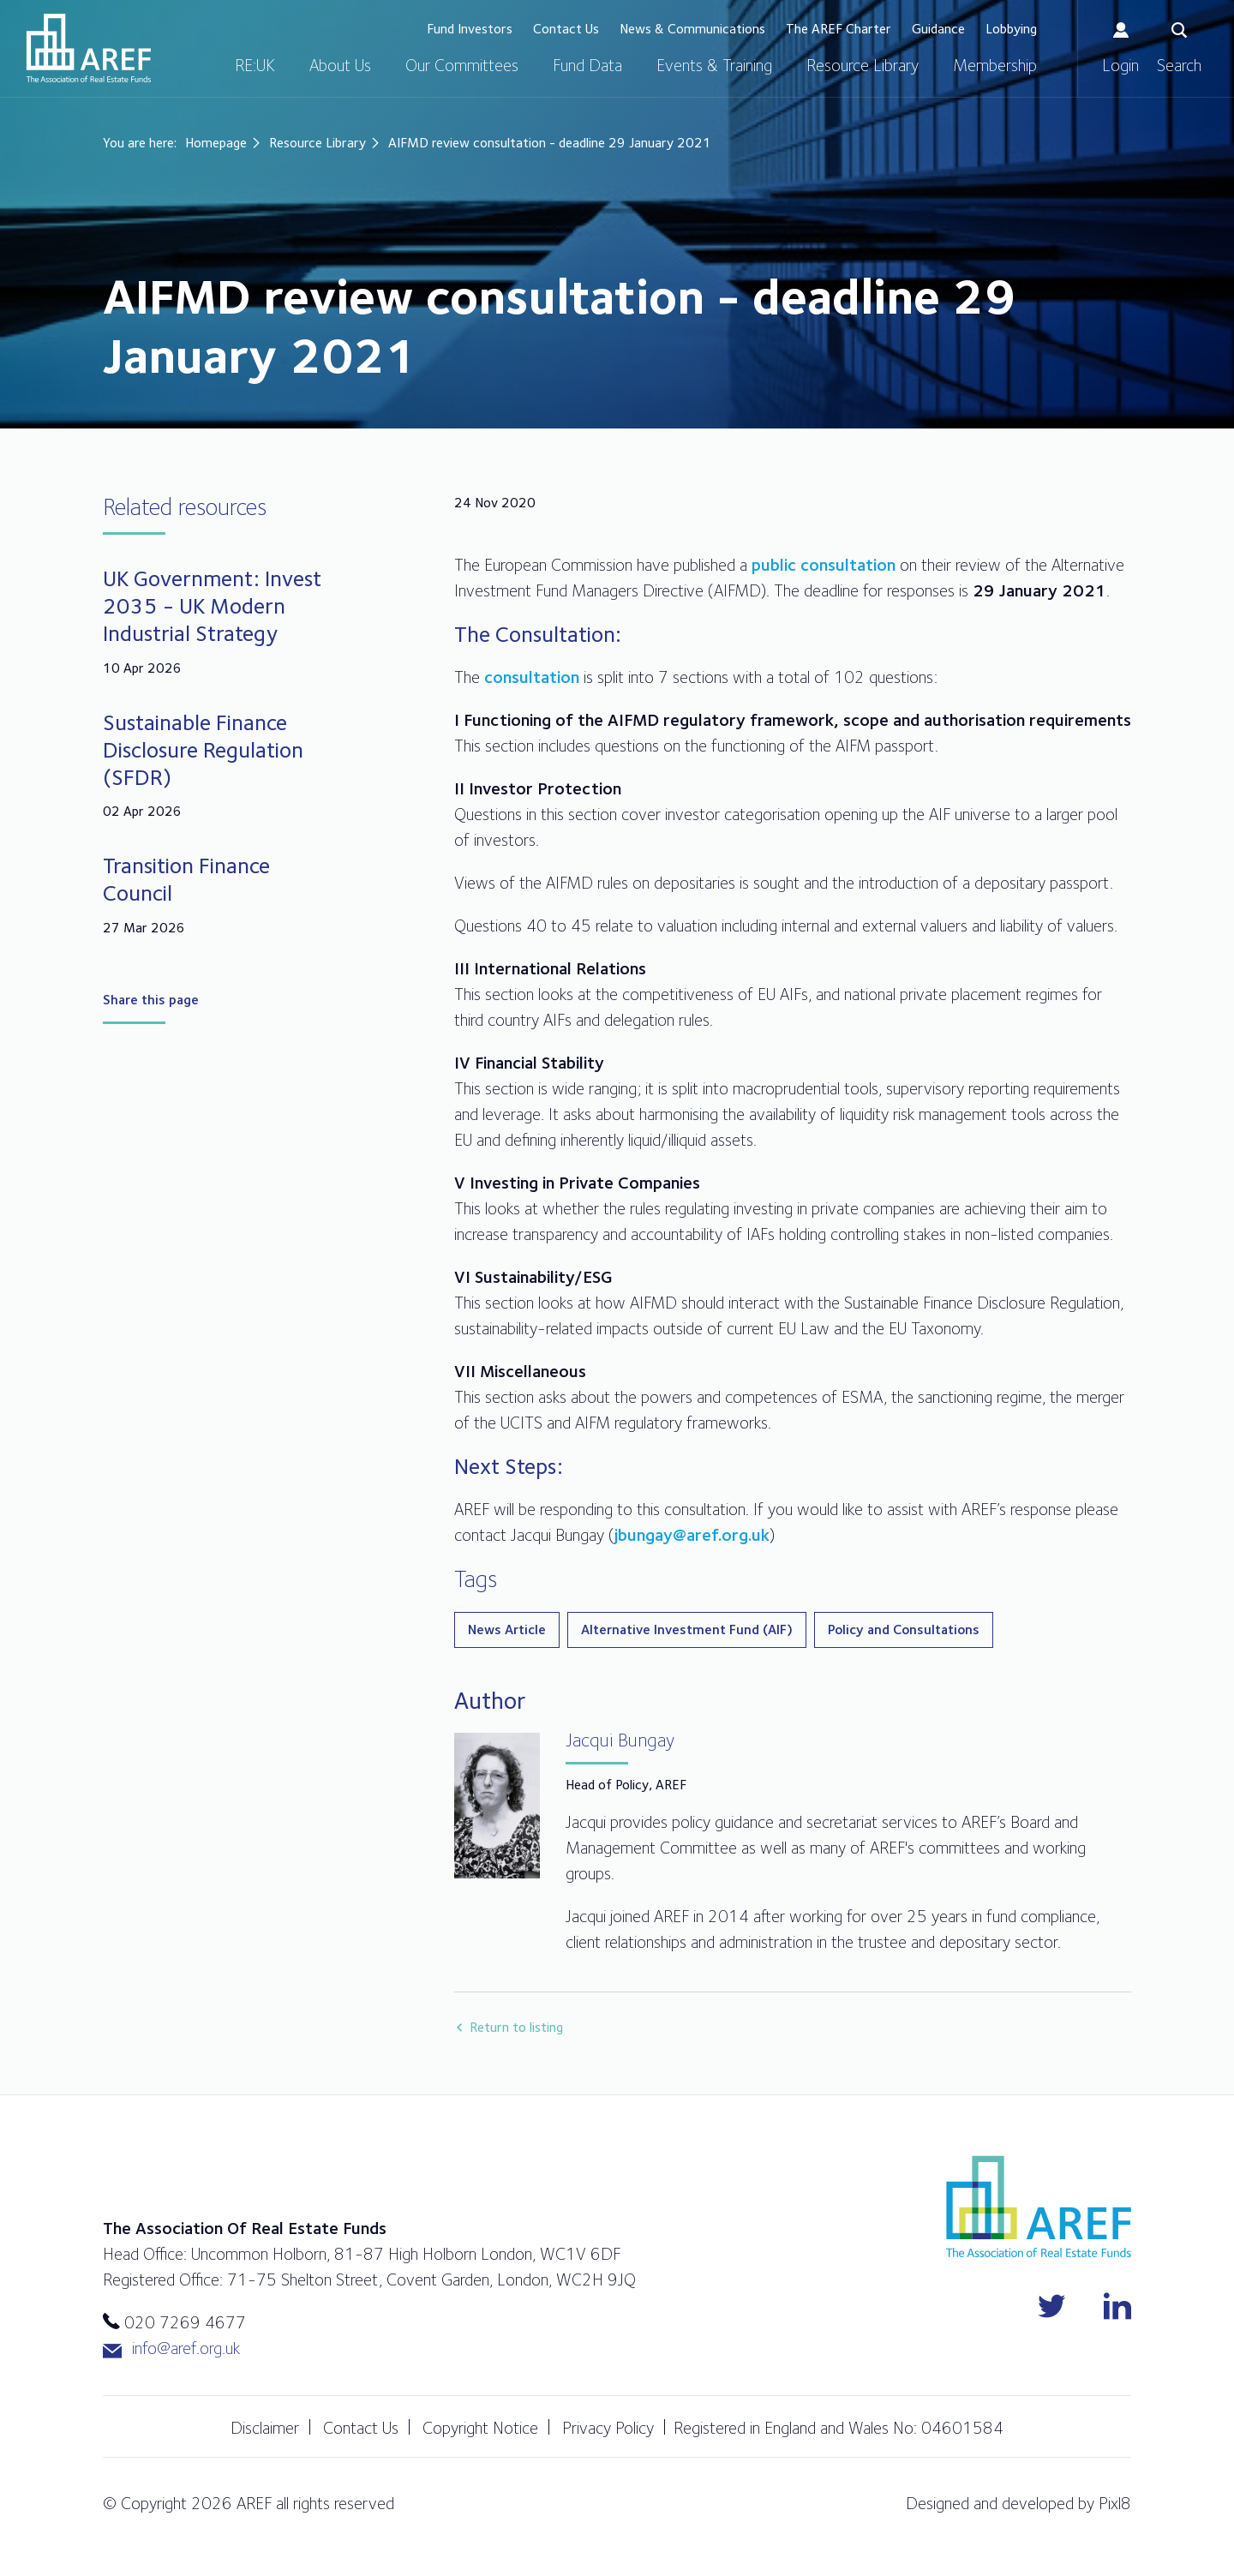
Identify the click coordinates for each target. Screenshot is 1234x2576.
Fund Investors (469, 29)
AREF (89, 48)
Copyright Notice (480, 2427)
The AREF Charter (838, 29)
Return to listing (516, 2027)
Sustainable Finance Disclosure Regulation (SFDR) (203, 749)
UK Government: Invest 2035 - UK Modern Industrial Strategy (212, 605)
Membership (995, 65)
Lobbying (1011, 29)
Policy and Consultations (903, 1629)
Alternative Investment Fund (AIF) (687, 1629)
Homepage (216, 143)
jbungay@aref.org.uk (692, 1535)
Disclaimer (265, 2427)
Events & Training (714, 65)
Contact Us (566, 29)
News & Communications (692, 29)
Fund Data (587, 65)
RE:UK (255, 65)
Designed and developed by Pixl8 (1018, 2503)
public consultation (824, 564)
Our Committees (461, 65)
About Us (340, 65)
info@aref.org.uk (171, 2348)
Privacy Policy (608, 2427)
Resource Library (862, 65)
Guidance (938, 29)
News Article (507, 1629)
